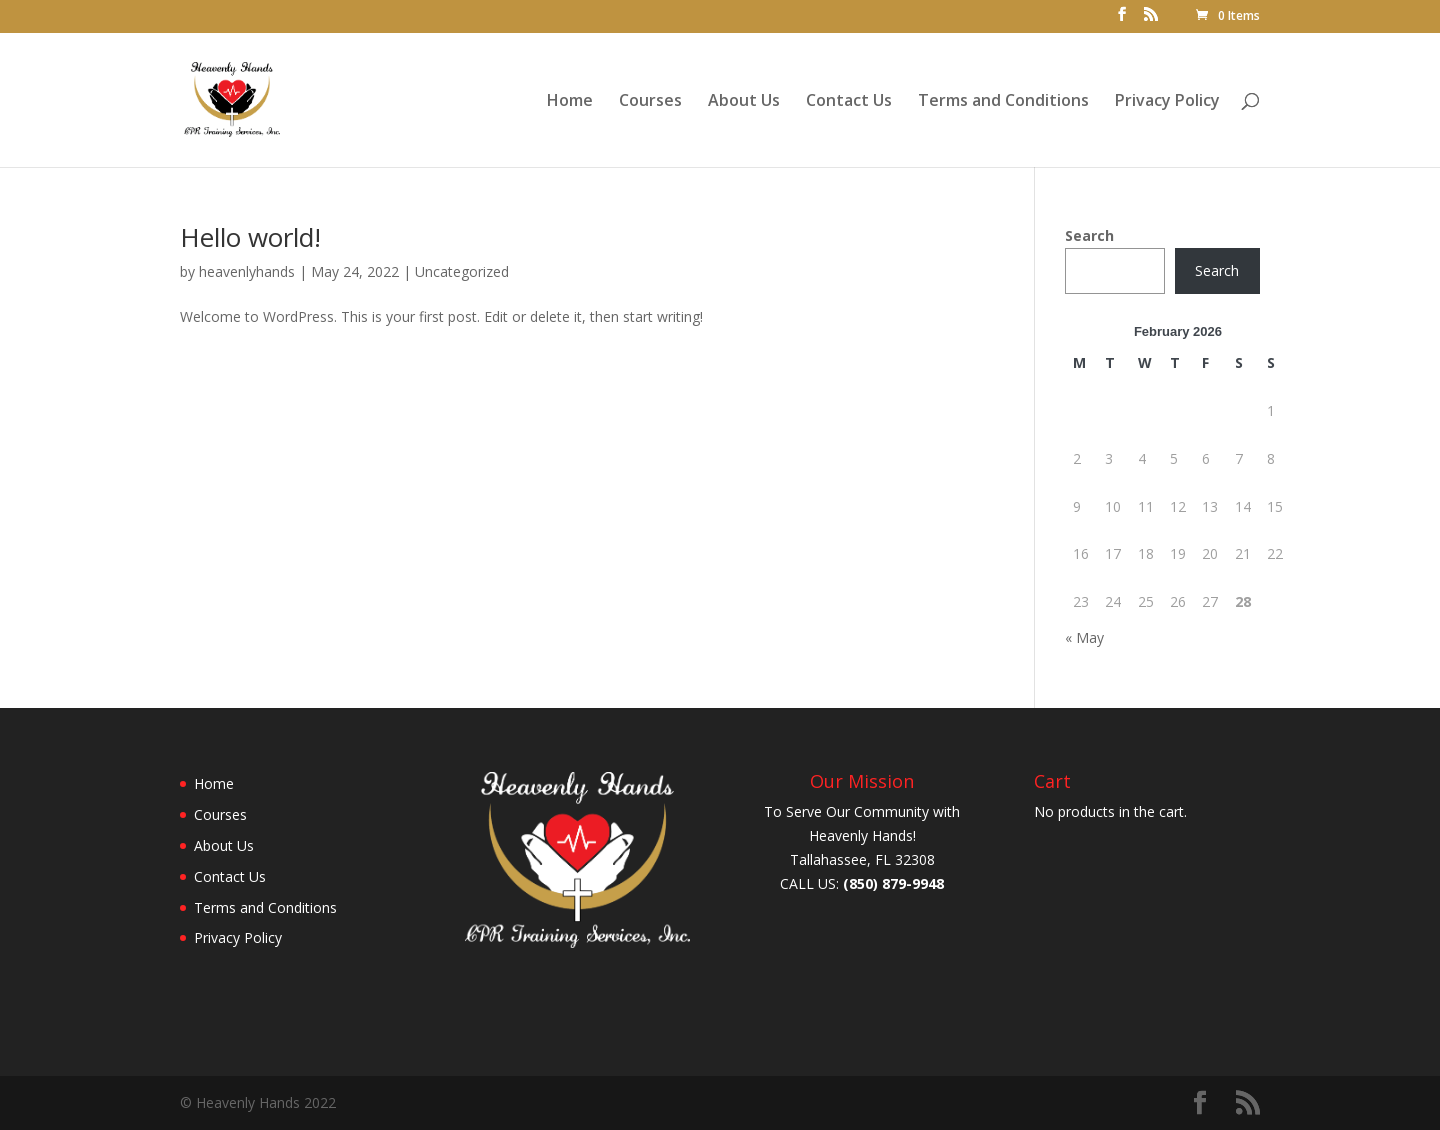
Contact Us (849, 102)
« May (1084, 637)
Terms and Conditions (1003, 102)
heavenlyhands (247, 271)
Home (570, 102)
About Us (744, 102)
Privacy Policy (1167, 102)
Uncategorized (462, 271)
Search (1089, 235)
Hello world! (250, 237)
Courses (650, 102)
